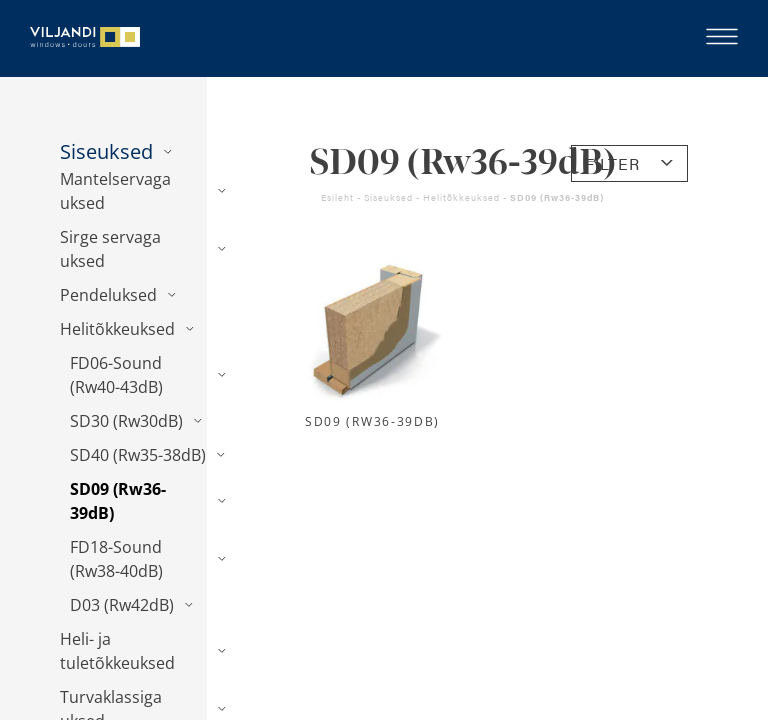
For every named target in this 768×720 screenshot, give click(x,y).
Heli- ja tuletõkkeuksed (117, 651)
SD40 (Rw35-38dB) (138, 455)
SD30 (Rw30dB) (126, 421)
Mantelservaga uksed (115, 191)
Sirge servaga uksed (110, 249)
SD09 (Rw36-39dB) (118, 501)
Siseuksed (106, 151)
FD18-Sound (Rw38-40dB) (116, 559)
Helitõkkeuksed (117, 329)
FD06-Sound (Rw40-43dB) (116, 375)
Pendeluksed (108, 295)
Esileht (337, 197)
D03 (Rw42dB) (122, 605)
